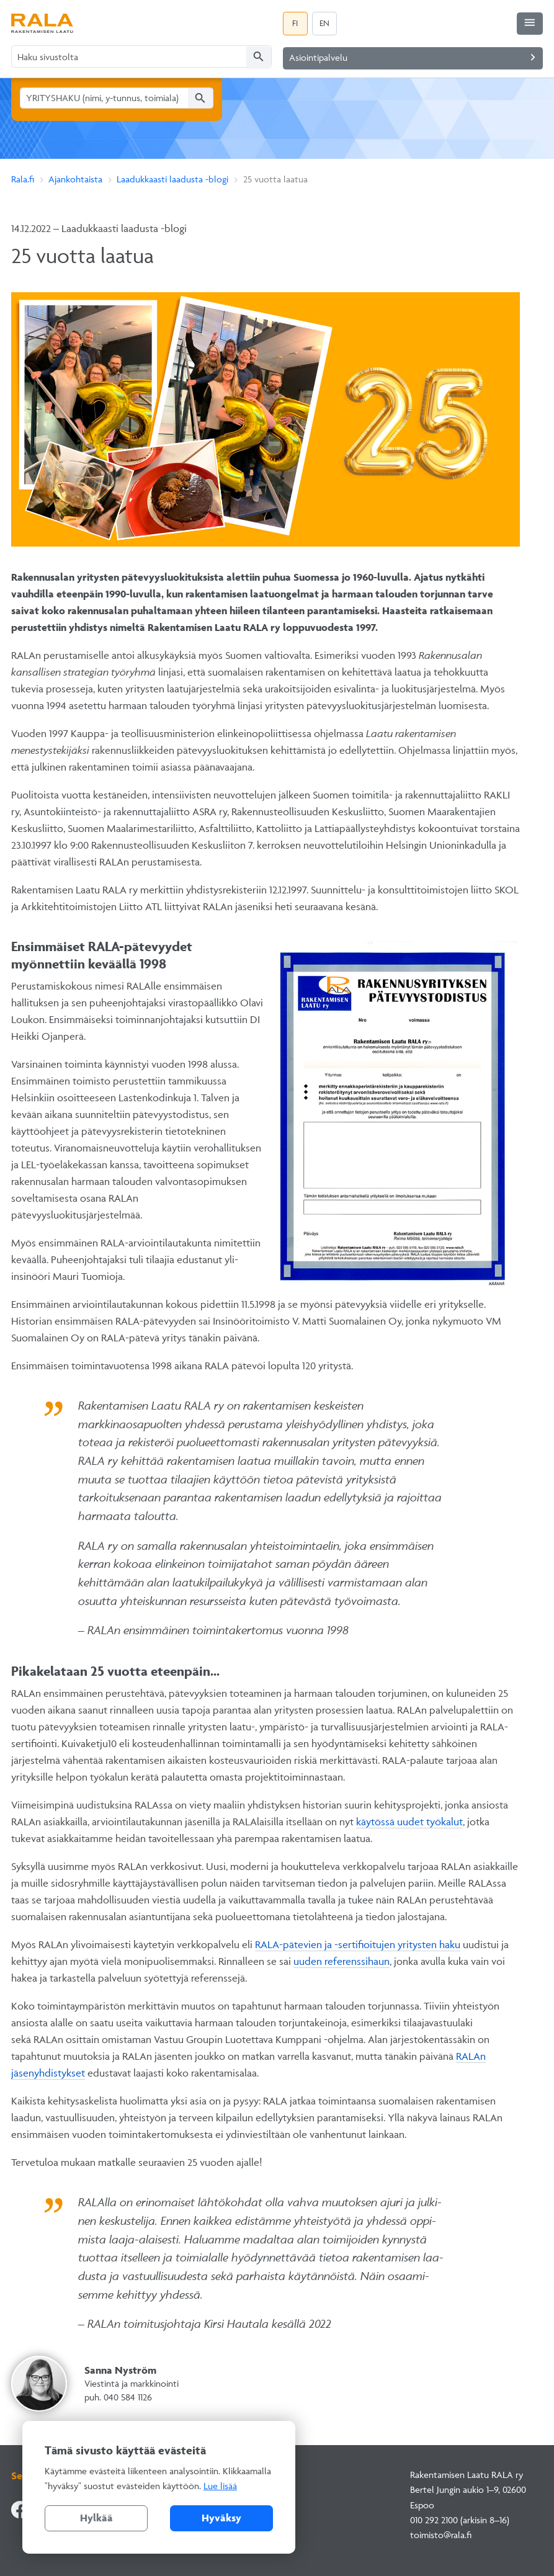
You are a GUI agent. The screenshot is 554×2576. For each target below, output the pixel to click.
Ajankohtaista (75, 179)
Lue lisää (220, 2486)
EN (324, 23)
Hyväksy (221, 2517)
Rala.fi (22, 179)
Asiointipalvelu (414, 57)
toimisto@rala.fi (440, 2535)
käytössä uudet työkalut (409, 1821)
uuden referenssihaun (341, 1961)
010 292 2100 (434, 2520)
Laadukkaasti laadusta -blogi (172, 179)
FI (295, 23)
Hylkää (96, 2517)
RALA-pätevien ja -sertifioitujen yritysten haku (357, 1944)
